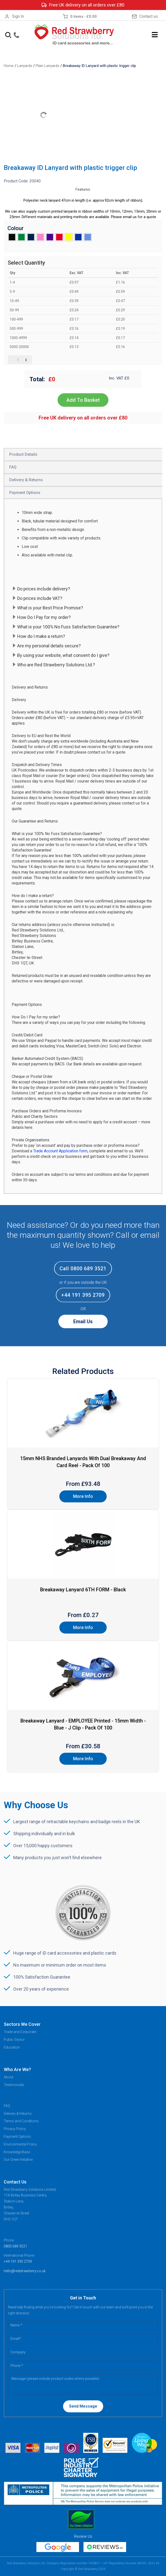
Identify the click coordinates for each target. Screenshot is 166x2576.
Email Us (83, 1321)
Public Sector (14, 2040)
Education (12, 2047)
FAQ (7, 2106)
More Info (83, 1496)
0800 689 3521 (15, 2246)
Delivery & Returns (18, 2114)
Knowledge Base (17, 2152)
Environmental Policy (20, 2144)
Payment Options (17, 2137)
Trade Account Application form (60, 1151)
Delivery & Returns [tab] (26, 479)
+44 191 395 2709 (83, 1295)
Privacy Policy (15, 2129)
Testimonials (14, 2085)
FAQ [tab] (12, 467)
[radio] (12, 237)
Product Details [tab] (23, 454)
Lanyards (24, 65)
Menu (155, 34)
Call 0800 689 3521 (83, 1269)
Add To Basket (83, 400)
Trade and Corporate (20, 2032)
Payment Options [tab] (24, 492)
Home (9, 65)
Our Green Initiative (18, 2159)
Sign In (14, 16)
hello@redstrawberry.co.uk (25, 2271)
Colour (15, 228)
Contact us (145, 16)
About (8, 2077)
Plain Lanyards (47, 65)
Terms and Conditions (21, 2121)
